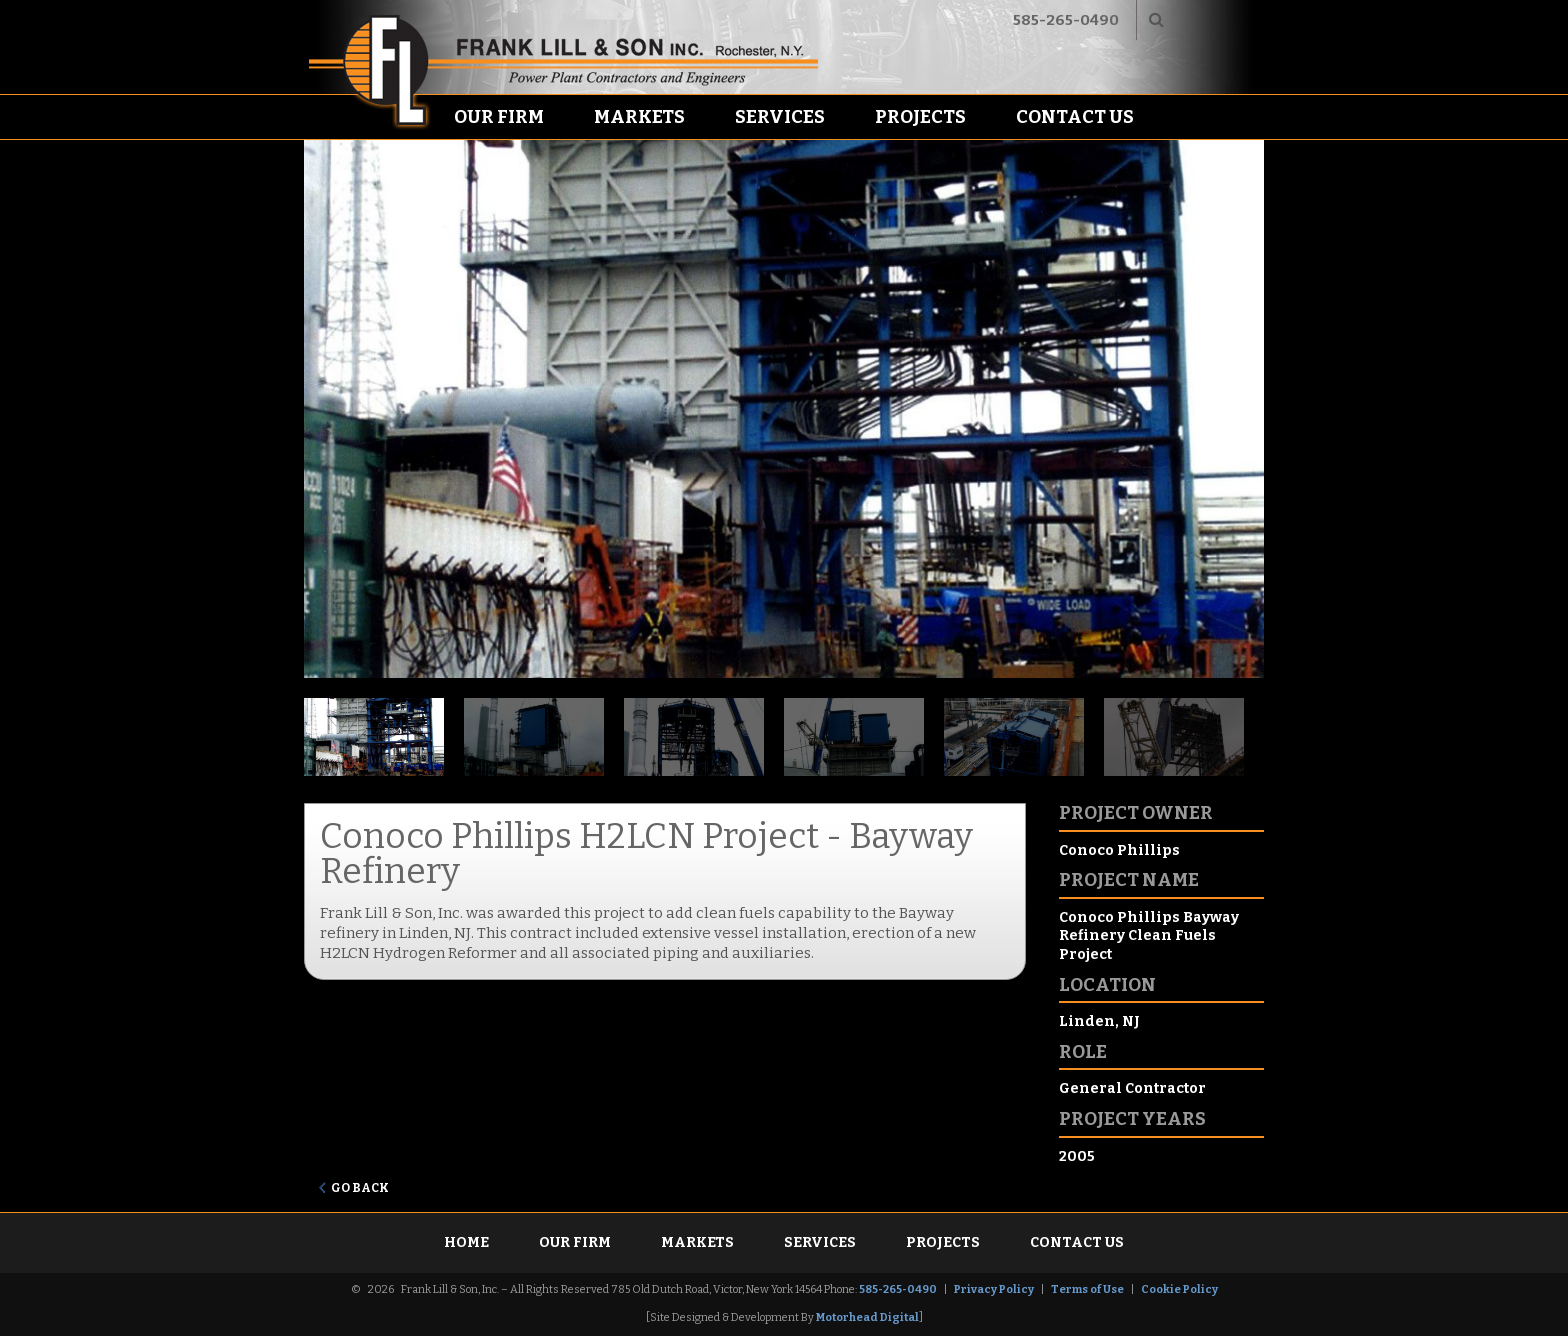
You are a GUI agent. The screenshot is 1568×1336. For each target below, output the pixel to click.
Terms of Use (1087, 1289)
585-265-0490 (1066, 20)
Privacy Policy (994, 1289)
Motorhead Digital (867, 1317)
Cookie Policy (1179, 1289)
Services (780, 117)
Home (466, 1242)
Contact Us (1075, 117)
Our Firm (499, 117)
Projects (920, 117)
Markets (639, 117)
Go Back (360, 1188)
